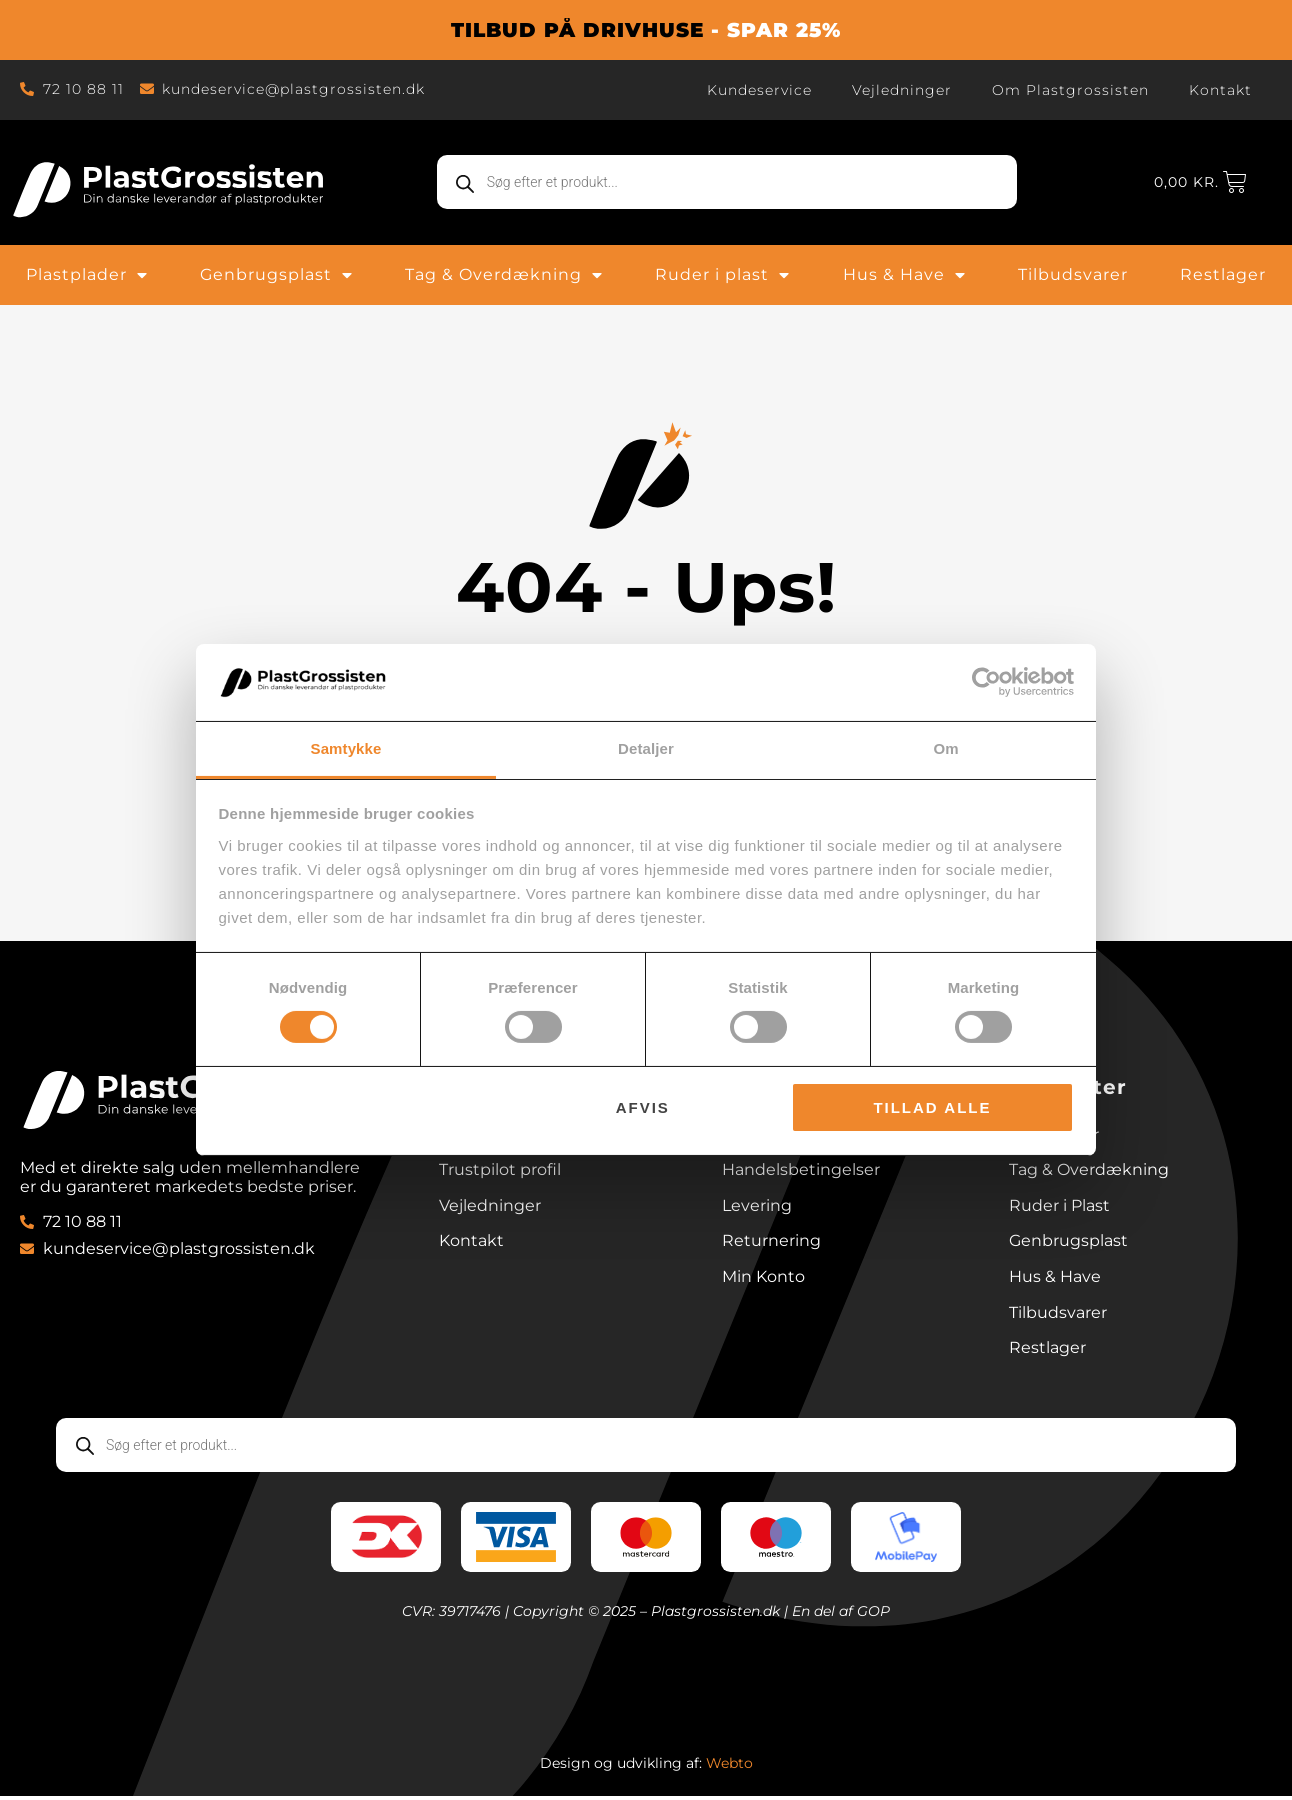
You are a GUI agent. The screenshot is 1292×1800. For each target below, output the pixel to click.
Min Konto (763, 1279)
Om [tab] (945, 748)
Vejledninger (902, 90)
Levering (757, 1207)
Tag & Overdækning (504, 275)
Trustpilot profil (500, 1171)
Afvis (643, 1107)
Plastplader (87, 275)
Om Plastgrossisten (1070, 90)
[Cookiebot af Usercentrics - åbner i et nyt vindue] (986, 682)
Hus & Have (904, 275)
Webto (729, 1767)
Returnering (771, 1243)
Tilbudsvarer (1073, 274)
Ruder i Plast (1059, 1207)
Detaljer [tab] (646, 748)
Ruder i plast (722, 275)
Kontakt (1220, 90)
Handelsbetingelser (801, 1171)
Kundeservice (759, 90)
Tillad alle (932, 1107)
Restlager (1223, 274)
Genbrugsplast (276, 275)
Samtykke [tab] (346, 748)
